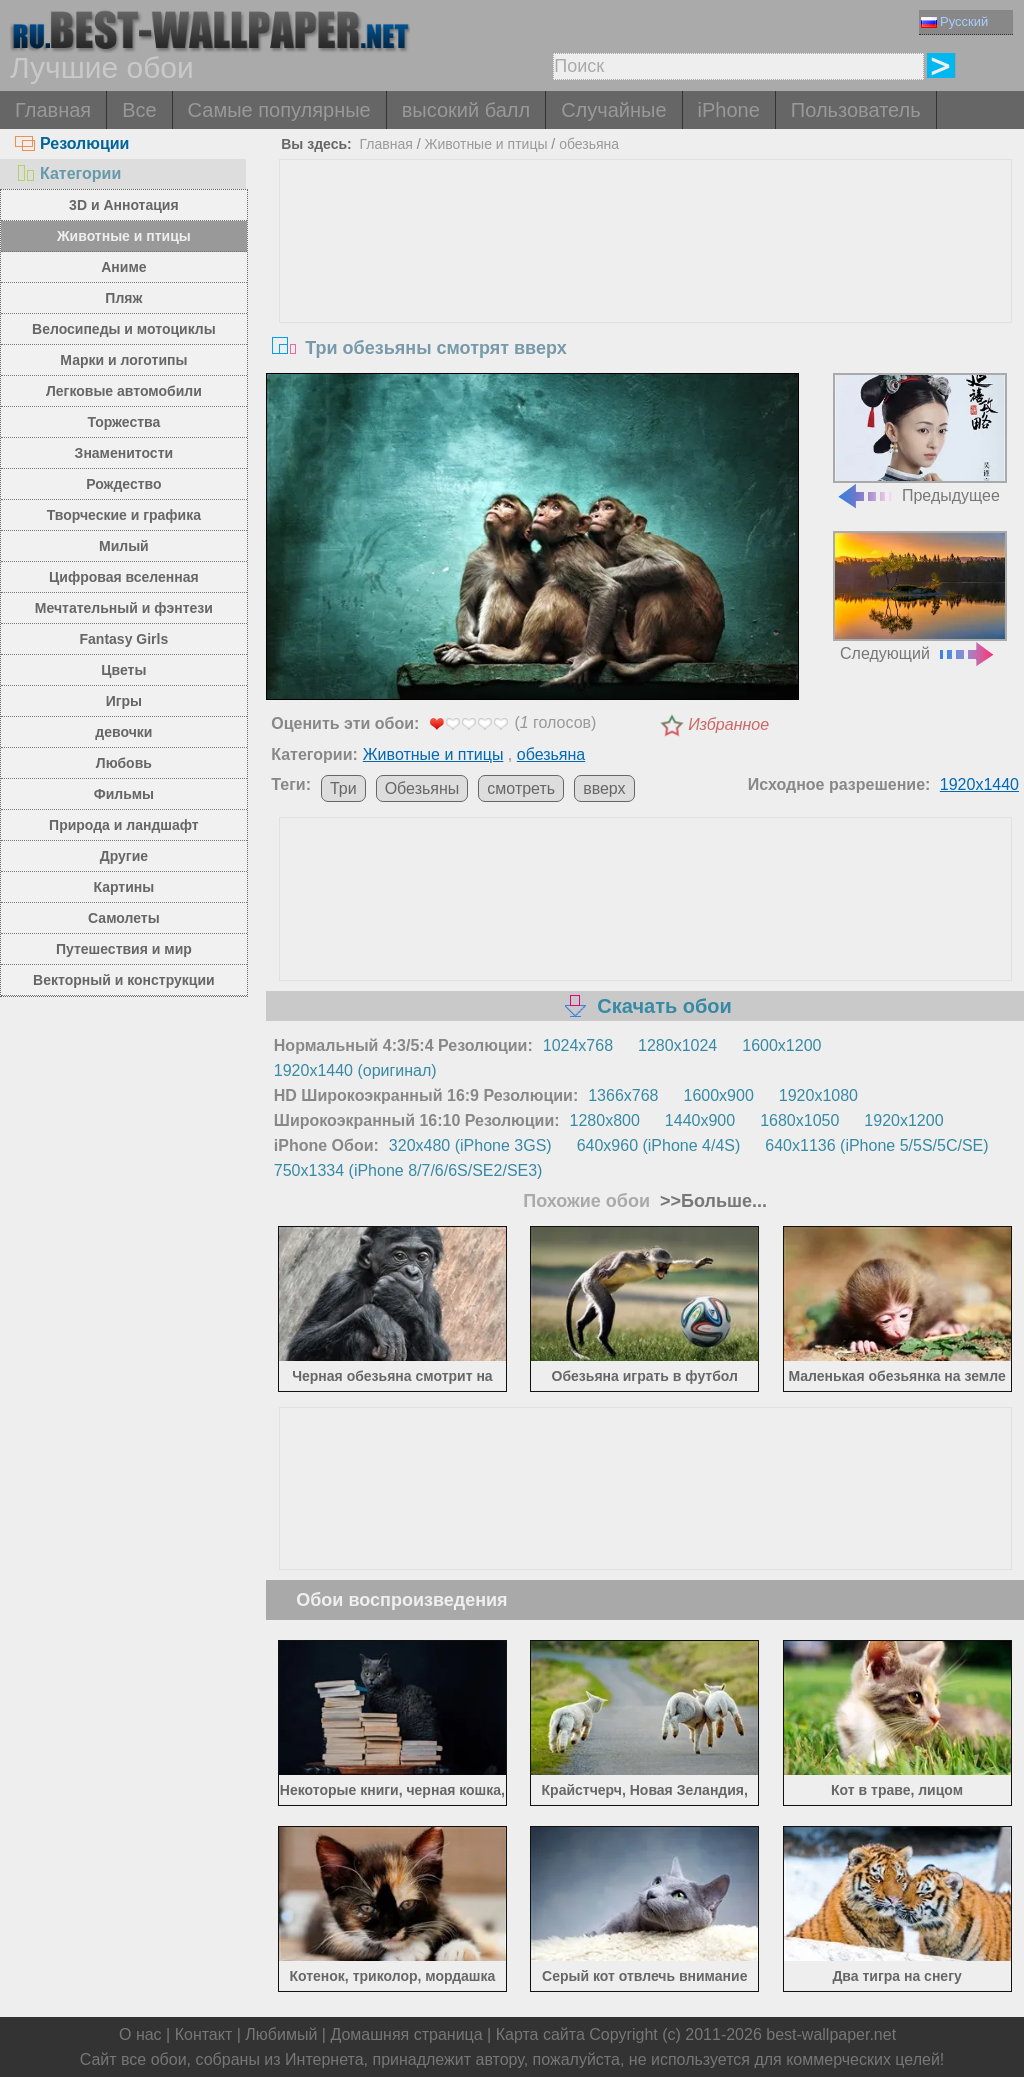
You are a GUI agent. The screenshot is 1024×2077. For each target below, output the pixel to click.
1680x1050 (799, 1120)
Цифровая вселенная (124, 577)
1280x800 (605, 1120)
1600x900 (719, 1095)
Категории (68, 173)
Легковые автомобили (124, 391)
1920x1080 (818, 1095)
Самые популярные (279, 110)
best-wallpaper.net (831, 2034)
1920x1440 (979, 784)
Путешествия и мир (124, 949)
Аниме (123, 267)
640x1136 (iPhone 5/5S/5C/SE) (876, 1145)
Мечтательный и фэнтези (124, 608)
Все (139, 110)
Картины (124, 887)
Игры (124, 701)
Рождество (123, 484)
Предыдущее (920, 438)
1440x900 (700, 1120)
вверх (604, 788)
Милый (124, 546)
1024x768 (578, 1045)
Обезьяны (422, 788)
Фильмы (124, 794)
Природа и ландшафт (124, 825)
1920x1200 (903, 1120)
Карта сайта (540, 2034)
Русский (954, 21)
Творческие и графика (124, 515)
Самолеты (124, 918)
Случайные (613, 110)
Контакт (204, 2034)
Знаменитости (124, 453)
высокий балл (466, 110)
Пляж (123, 298)
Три (343, 788)
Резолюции (72, 143)
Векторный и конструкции (124, 980)
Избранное (728, 724)
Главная (53, 110)
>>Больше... (711, 1201)
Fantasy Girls (124, 639)
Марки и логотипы (123, 360)
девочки (123, 732)
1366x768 (623, 1095)
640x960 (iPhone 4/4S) (659, 1145)
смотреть (521, 788)
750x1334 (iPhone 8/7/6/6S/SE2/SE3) (408, 1170)
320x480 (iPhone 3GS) (470, 1145)
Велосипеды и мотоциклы (124, 329)
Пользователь (856, 110)
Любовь (124, 763)
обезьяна (589, 144)
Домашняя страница (406, 2034)
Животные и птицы (124, 236)
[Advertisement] (645, 310)
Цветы (123, 670)
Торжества (123, 422)
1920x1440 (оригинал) (355, 1070)
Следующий (920, 596)
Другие (124, 856)
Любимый (281, 2034)
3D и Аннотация (124, 205)
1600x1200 (781, 1045)
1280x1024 (677, 1045)
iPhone (729, 110)
